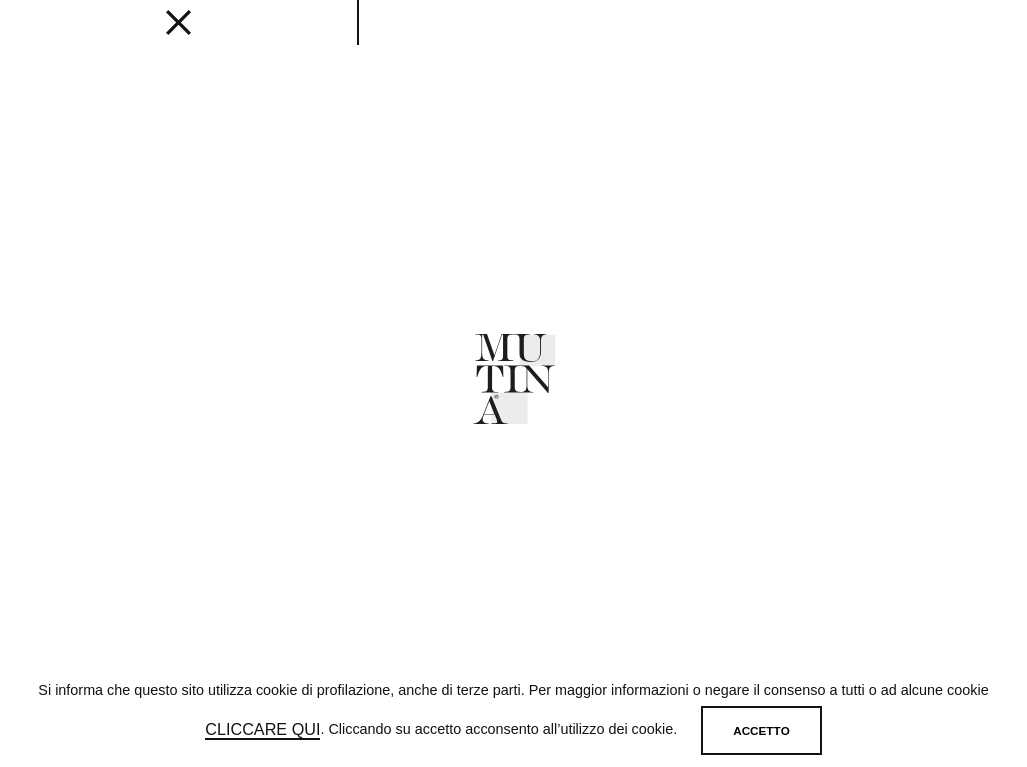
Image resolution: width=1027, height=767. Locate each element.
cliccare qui (262, 730)
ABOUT (610, 41)
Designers (461, 41)
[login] (904, 37)
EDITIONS (274, 41)
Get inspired (363, 41)
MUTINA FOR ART (701, 41)
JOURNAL (543, 41)
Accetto (761, 730)
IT (956, 40)
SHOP (788, 41)
